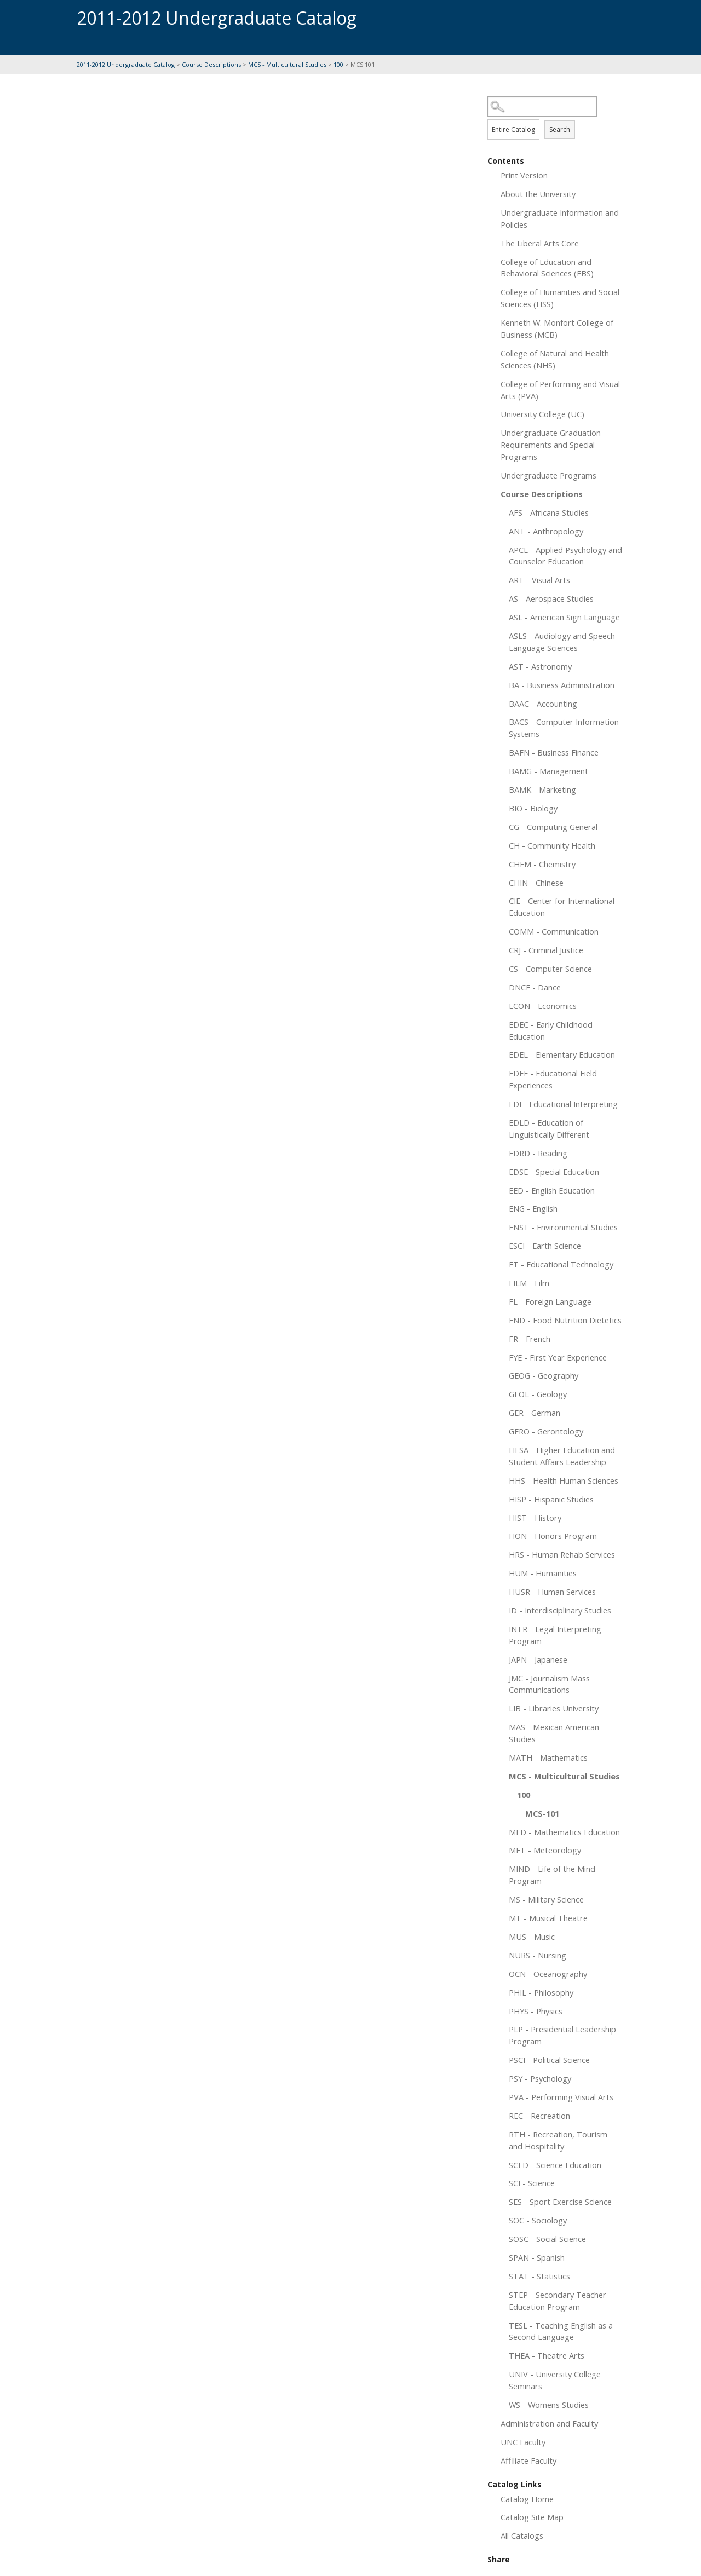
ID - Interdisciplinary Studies (560, 1610)
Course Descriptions (211, 64)
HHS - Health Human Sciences (563, 1480)
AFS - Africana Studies (549, 512)
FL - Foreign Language (550, 1301)
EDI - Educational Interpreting (563, 1103)
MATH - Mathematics (548, 1757)
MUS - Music (532, 1936)
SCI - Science (532, 2182)
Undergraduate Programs (548, 475)
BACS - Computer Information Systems (564, 727)
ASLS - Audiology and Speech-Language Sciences (563, 641)
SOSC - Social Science (547, 2238)
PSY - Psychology (540, 2078)
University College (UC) (542, 413)
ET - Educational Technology (561, 1264)
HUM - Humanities (543, 1573)
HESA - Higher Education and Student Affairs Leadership (562, 1455)
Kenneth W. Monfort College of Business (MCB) (557, 328)
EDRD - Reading (538, 1153)
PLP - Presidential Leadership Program (562, 2035)
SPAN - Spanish (537, 2257)
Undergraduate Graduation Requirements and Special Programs (551, 444)
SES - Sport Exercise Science (560, 2201)
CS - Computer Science (550, 968)
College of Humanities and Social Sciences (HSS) (560, 297)
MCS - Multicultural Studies (287, 64)
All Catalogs (522, 2535)
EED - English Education (552, 1190)
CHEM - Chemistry (542, 863)
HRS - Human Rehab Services (562, 1554)
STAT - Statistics (539, 2275)
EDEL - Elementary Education (562, 1054)
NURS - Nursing (537, 1955)
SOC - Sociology (538, 2220)
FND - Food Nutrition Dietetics (565, 1320)
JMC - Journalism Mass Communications (549, 1684)
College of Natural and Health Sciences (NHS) (555, 359)
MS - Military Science (546, 1899)
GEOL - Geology (538, 1393)
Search (559, 129)
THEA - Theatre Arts (546, 2355)
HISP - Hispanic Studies (551, 1499)
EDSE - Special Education (554, 1171)
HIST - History (535, 1517)
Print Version (524, 175)
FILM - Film (529, 1282)
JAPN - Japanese (538, 1659)
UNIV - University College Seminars (555, 2379)
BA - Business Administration (561, 684)
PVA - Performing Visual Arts (561, 2096)
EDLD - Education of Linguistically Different (549, 1128)
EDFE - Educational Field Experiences (553, 1079)
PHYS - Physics (535, 2011)
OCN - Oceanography (548, 1973)
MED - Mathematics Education (564, 1831)
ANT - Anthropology (546, 531)
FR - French (529, 1338)
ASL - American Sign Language (564, 617)
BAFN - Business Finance (554, 752)
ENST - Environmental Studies (563, 1226)
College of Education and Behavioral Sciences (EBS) (547, 267)
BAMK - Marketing (542, 789)
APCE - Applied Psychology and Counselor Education (565, 555)
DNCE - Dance (535, 987)
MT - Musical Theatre (548, 1917)
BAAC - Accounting (543, 703)
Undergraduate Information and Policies (560, 218)
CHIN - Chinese (536, 882)
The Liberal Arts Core (540, 243)
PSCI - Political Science (549, 2059)
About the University (538, 193)
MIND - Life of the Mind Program (552, 1874)
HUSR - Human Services (552, 1591)
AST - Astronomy (540, 666)
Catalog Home (527, 2498)
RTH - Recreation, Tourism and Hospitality (558, 2140)
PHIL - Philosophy (541, 1992)
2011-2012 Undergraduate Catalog (126, 64)
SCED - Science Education (555, 2164)
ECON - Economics (543, 1005)
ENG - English (533, 1208)
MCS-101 (542, 1813)
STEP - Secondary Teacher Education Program (557, 2300)
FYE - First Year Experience (558, 1357)
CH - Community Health (552, 845)
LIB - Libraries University (554, 1708)
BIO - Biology (533, 808)
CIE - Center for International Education (561, 906)
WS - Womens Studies (549, 2404)
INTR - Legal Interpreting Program (555, 1634)
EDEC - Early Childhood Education (551, 1030)
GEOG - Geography (543, 1375)
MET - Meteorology (545, 1850)
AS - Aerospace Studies (551, 598)
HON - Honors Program (553, 1535)
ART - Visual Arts (539, 579)
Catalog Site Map (532, 2516)
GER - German (534, 1412)
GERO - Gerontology (546, 1431)
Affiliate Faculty (528, 2460)
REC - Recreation (539, 2115)
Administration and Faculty (549, 2423)
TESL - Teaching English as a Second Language (561, 2331)
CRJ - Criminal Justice (546, 949)
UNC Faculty (523, 2441)
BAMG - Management (548, 770)
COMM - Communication (554, 931)
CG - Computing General (553, 826)
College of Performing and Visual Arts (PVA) (560, 389)
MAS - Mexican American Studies (554, 1732)
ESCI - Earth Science (545, 1245)
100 (338, 64)
